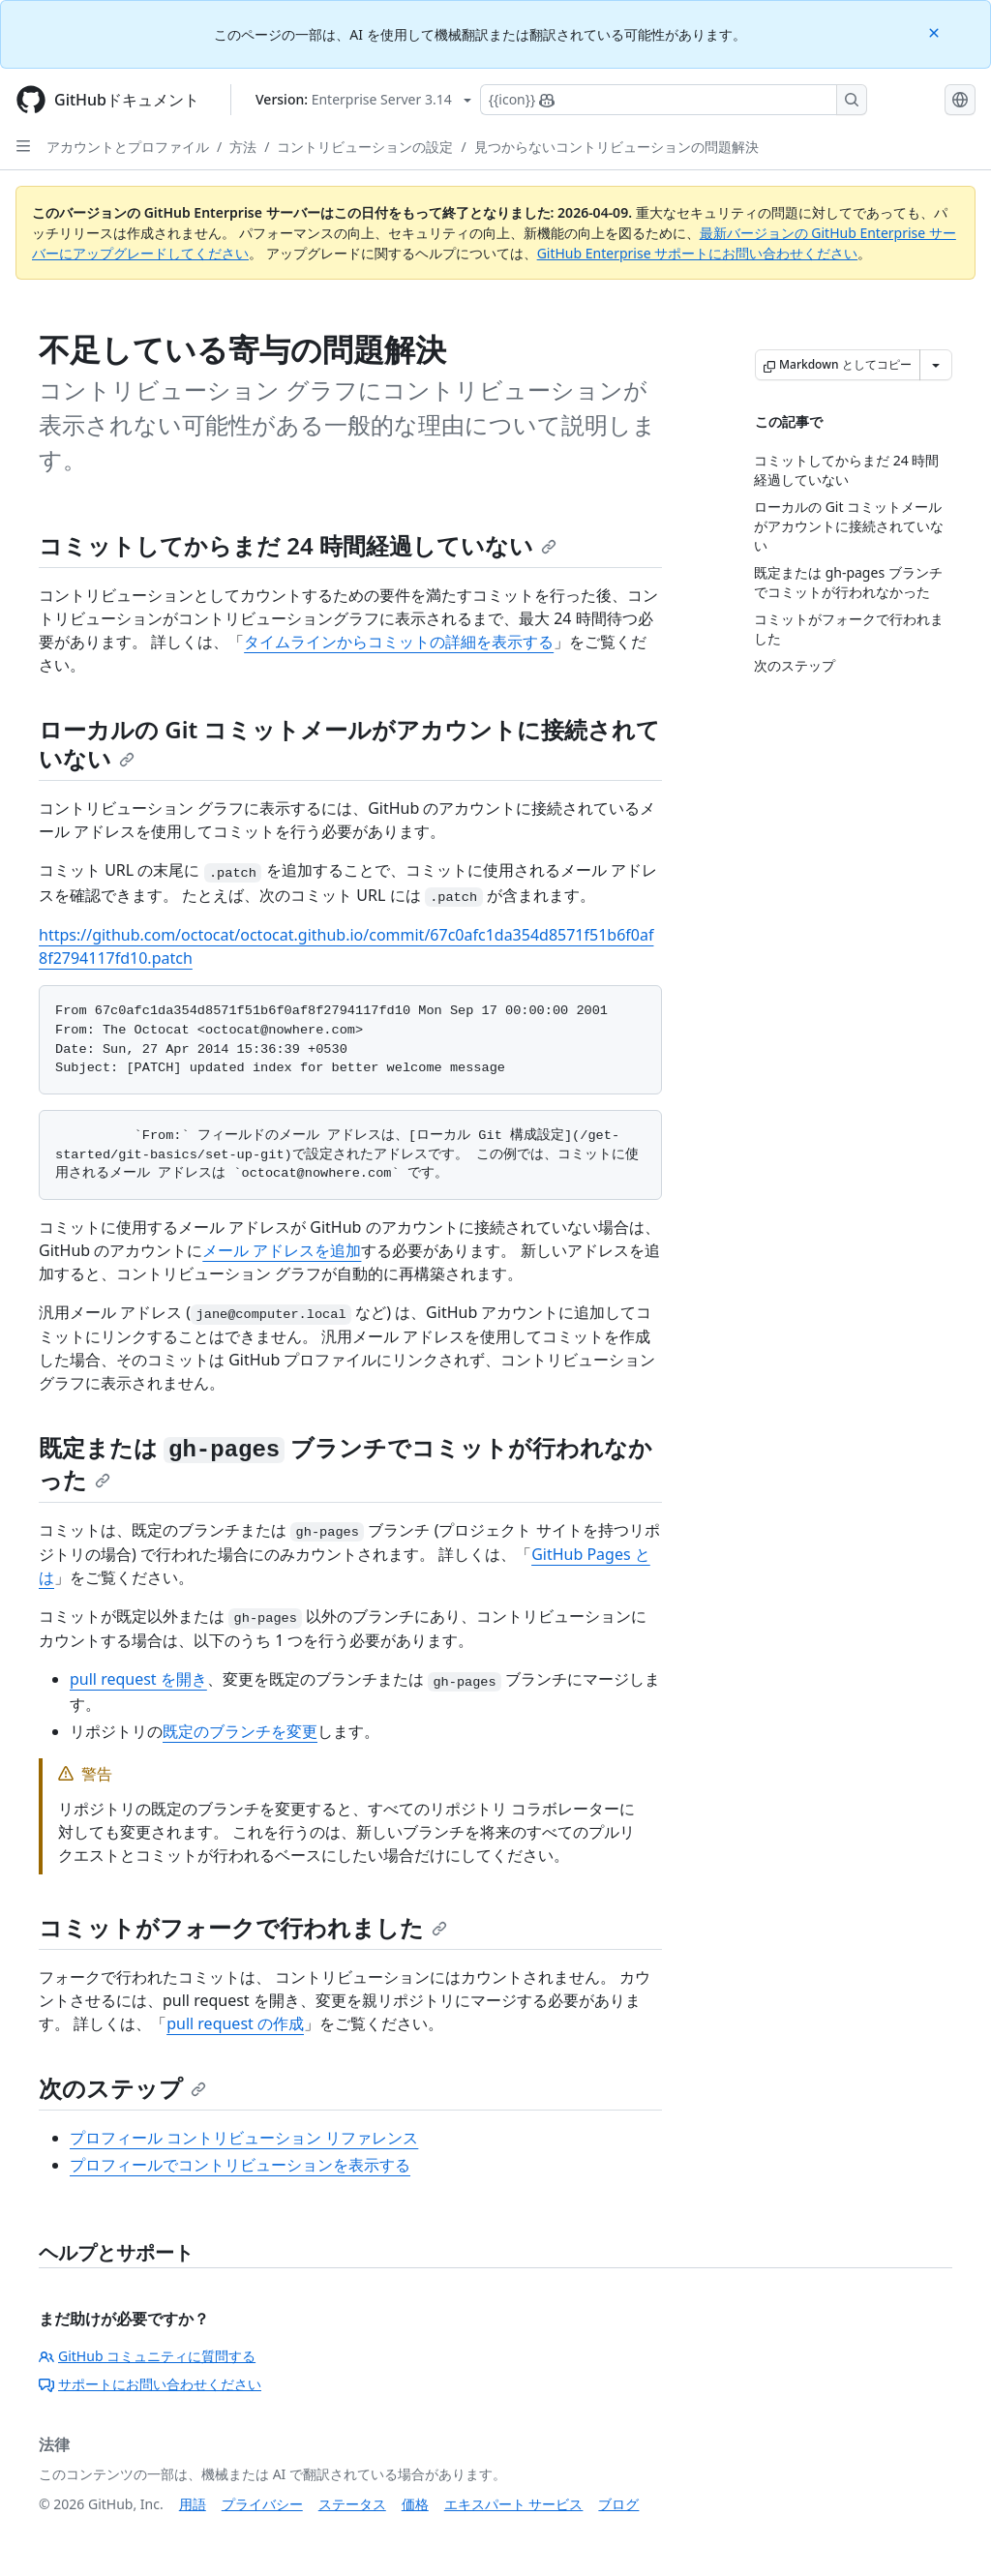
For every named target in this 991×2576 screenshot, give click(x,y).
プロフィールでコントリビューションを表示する (240, 2164)
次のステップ (122, 2088)
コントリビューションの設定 (365, 146)
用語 (192, 2504)
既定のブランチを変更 (240, 1731)
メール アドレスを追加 (281, 1250)
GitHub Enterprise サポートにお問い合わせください (697, 253)
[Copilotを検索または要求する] (673, 99)
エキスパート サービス (514, 2504)
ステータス (352, 2504)
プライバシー (262, 2504)
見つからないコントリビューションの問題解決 (616, 146)
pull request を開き (138, 1679)
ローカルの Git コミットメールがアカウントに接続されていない (349, 743)
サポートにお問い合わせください (150, 2384)
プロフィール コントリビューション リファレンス (244, 2137)
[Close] (935, 31)
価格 (415, 2504)
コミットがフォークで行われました (243, 1927)
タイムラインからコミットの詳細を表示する (399, 641)
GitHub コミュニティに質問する (147, 2356)
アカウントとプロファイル (127, 146)
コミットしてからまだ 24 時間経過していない (297, 545)
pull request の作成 (235, 2023)
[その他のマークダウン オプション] (935, 364)
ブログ (618, 2504)
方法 (242, 146)
